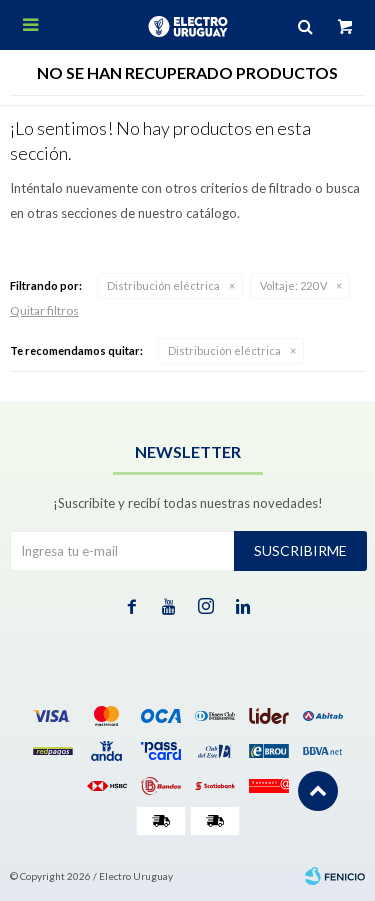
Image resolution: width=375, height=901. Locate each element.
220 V (293, 285)
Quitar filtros (44, 310)
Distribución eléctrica (163, 285)
